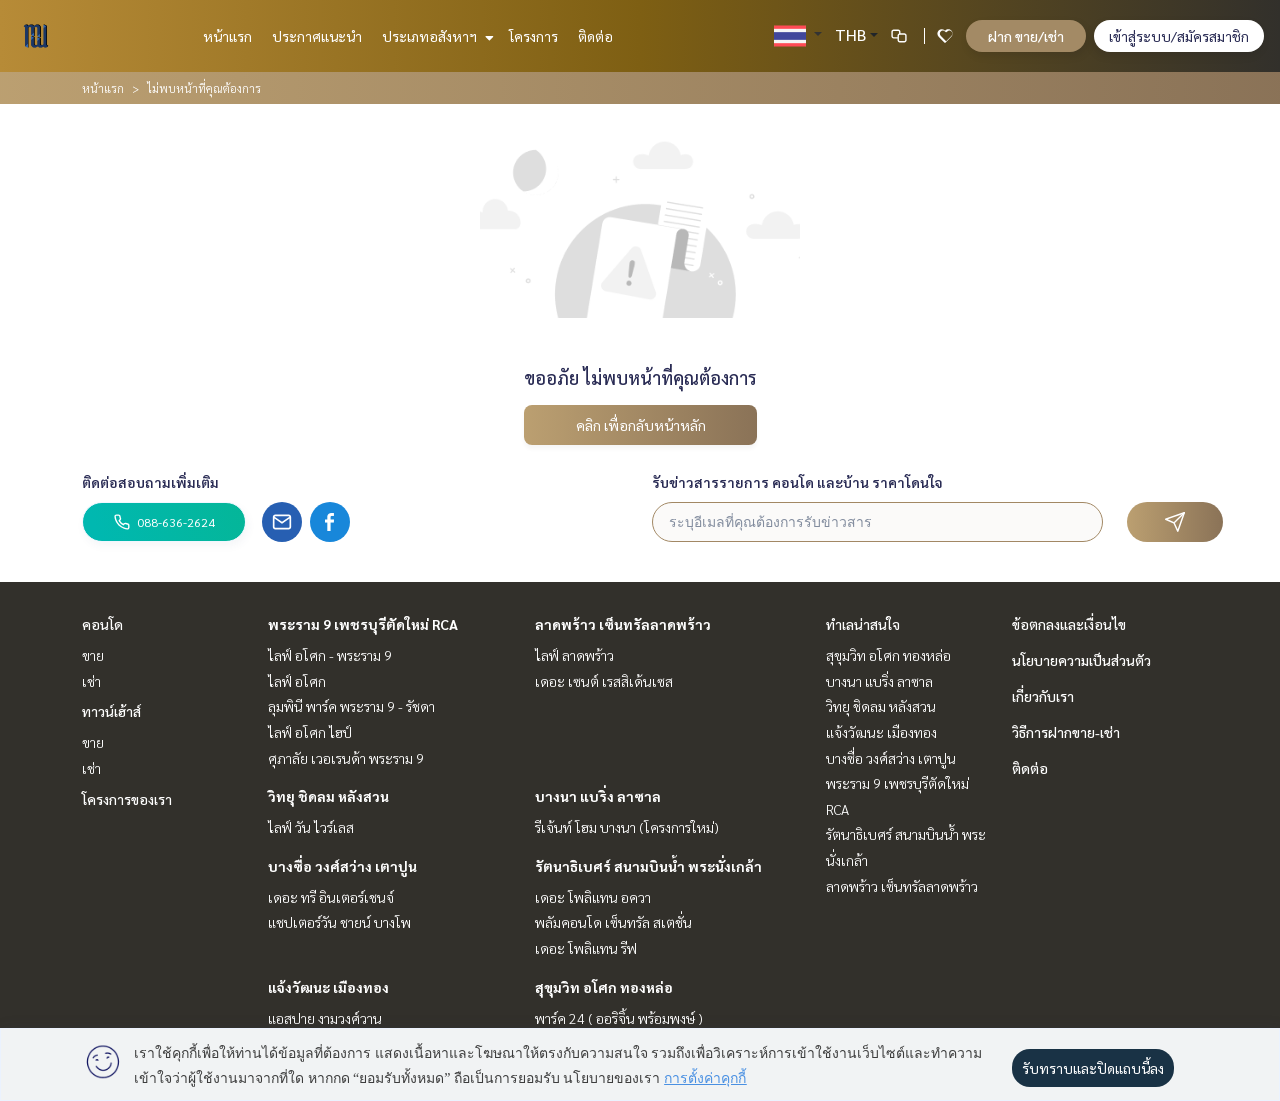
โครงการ (533, 36)
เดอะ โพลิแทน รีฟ (586, 948)
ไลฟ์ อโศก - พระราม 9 (330, 655)
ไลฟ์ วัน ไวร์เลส (311, 827)
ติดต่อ (595, 36)
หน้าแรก (227, 36)
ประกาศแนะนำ (317, 36)
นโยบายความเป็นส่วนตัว (1081, 660)
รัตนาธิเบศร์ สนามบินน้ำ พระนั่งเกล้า (648, 866)
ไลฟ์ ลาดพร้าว (574, 655)
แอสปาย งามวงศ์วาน (325, 1018)
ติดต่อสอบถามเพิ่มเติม (150, 482)
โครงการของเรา (127, 799)
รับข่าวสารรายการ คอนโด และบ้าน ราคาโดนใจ (797, 482)
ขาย (93, 655)
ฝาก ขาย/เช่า (1026, 36)
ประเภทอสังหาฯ (435, 36)
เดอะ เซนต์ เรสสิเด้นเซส (604, 681)
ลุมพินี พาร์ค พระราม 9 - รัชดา (351, 706)
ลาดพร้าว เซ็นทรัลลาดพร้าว (623, 624)
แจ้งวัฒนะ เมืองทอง (328, 987)
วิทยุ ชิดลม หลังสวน (328, 796)
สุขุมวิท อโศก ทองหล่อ (604, 987)
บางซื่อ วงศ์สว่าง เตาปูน (342, 866)
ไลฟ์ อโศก (297, 681)
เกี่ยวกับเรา (1043, 696)
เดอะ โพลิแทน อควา (593, 897)
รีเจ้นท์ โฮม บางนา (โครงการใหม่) (627, 827)
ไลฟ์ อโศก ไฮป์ (310, 732)
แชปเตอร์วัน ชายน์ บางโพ (339, 922)
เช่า (91, 681)
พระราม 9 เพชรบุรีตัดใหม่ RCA (363, 624)
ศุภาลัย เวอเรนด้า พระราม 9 (346, 758)
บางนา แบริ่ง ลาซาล (598, 796)
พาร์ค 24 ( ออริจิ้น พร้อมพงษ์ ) (619, 1018)
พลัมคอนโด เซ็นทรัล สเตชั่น (613, 922)
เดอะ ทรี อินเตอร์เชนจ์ (331, 897)
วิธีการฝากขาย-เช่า (1066, 732)
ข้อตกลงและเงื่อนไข (1069, 624)
